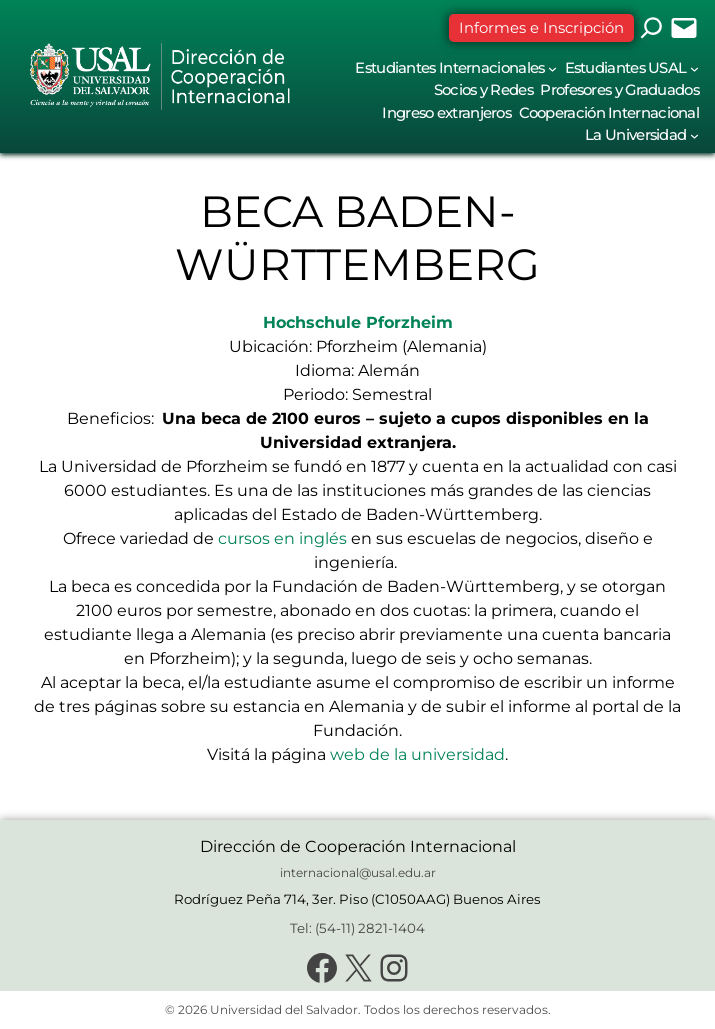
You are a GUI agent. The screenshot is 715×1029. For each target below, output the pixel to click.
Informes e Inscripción (541, 28)
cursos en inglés (282, 538)
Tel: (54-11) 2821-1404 (357, 928)
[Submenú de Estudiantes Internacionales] (552, 68)
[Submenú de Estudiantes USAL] (694, 68)
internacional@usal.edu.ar (358, 872)
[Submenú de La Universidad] (694, 135)
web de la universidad (417, 754)
